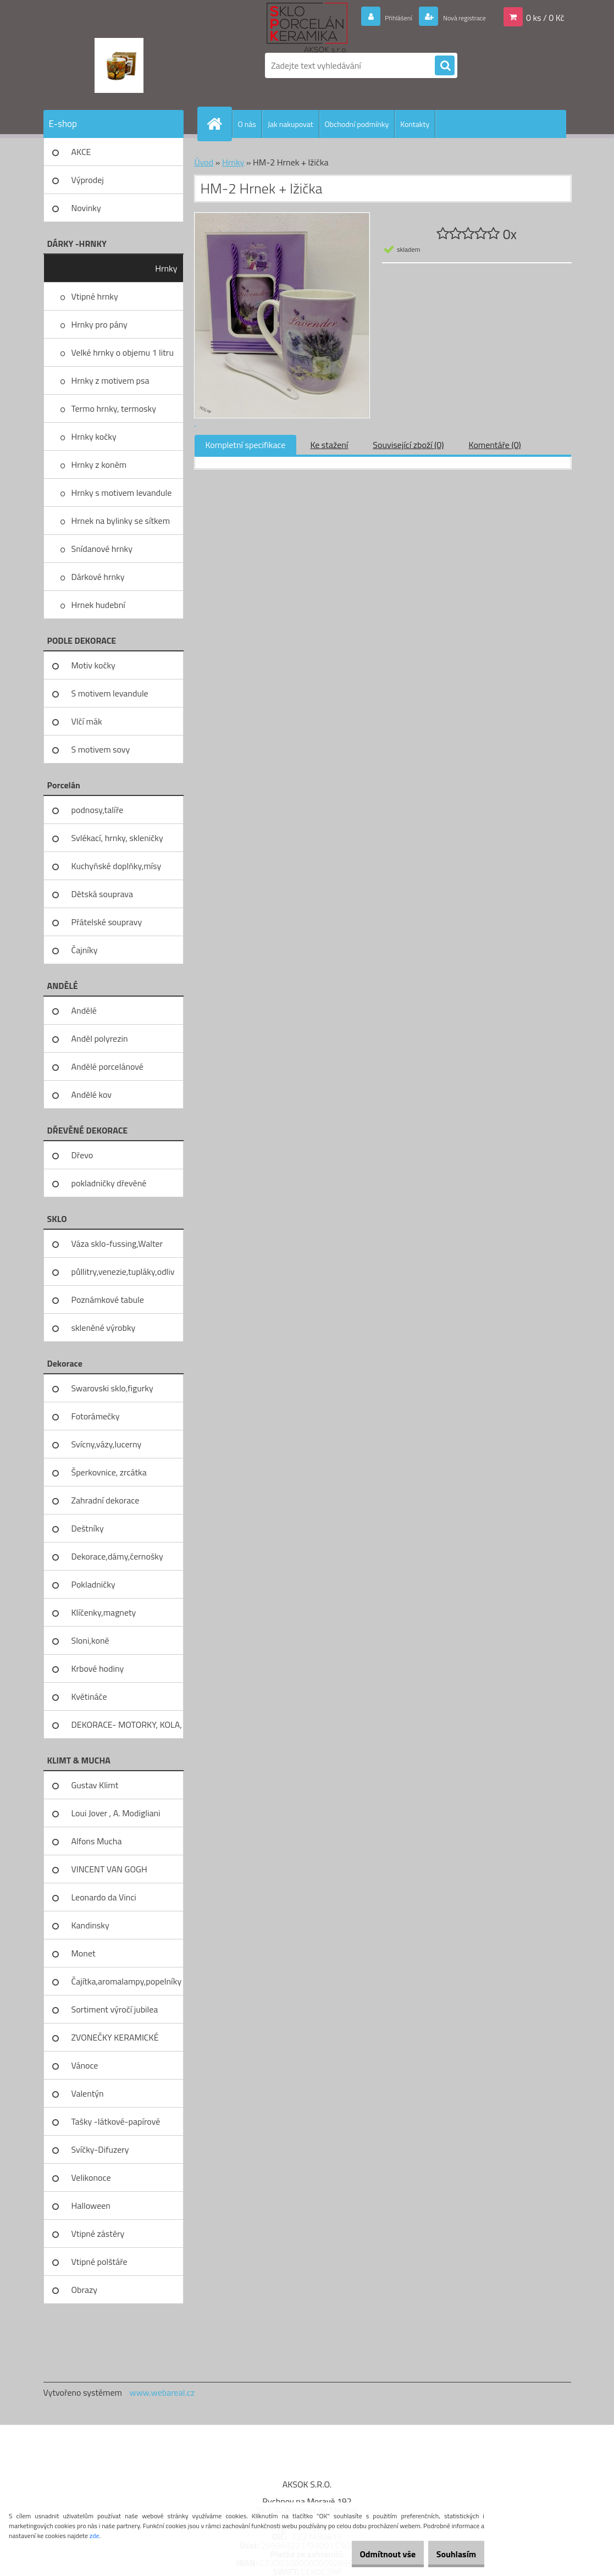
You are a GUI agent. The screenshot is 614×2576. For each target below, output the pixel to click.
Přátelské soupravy (106, 921)
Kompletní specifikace (246, 444)
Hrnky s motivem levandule (121, 492)
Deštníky (87, 1528)
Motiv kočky (93, 665)
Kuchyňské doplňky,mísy (116, 865)
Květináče (89, 1696)
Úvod (204, 162)
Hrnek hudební (98, 604)
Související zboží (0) (408, 444)
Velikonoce (91, 2177)
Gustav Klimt (95, 1785)
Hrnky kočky (94, 436)
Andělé (84, 1010)
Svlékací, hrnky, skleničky (117, 837)
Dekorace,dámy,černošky (117, 1556)
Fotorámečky (95, 1416)
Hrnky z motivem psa (110, 380)
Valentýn (87, 2093)
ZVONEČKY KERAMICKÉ (115, 2037)
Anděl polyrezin (99, 1038)
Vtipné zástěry (98, 2233)
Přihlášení (379, 17)
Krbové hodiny (97, 1668)
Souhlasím (450, 2554)
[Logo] (119, 65)
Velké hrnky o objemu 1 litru (122, 352)
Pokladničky (93, 1584)
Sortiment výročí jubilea (114, 2009)
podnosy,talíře (97, 809)
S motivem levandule (109, 693)
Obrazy (84, 2289)
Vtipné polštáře (99, 2261)
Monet (83, 1953)
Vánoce (84, 2065)
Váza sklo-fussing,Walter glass (117, 1247)
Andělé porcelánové (107, 1066)
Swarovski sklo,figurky (112, 1388)
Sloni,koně (90, 1640)
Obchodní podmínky (357, 124)
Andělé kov (91, 1094)
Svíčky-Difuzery (100, 2149)
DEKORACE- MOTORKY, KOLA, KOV (126, 1728)
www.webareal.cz (162, 2392)
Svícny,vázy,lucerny (106, 1444)
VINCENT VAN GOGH (109, 1869)
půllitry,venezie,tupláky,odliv (123, 1271)
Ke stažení (329, 444)
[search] (445, 66)
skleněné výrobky (103, 1327)
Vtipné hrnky (94, 296)
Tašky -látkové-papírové (116, 2121)
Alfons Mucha (96, 1841)
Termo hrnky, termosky (113, 408)
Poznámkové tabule (107, 1299)
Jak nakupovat (290, 124)
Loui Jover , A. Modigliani (116, 1813)
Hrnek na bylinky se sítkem (120, 520)
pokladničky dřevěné (109, 1183)
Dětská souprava (102, 893)
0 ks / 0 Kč (545, 17)
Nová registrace (456, 17)
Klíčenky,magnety (103, 1612)
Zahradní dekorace (105, 1500)
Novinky (86, 207)
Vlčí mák (86, 721)
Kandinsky (90, 1925)
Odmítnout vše (371, 2554)
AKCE (81, 151)
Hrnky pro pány (99, 324)
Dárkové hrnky (98, 576)
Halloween (90, 2205)
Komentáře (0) (495, 444)
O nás (247, 124)
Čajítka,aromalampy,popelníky (126, 1981)
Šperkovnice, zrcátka (109, 1472)
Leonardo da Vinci (103, 1897)
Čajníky (84, 950)
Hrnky (166, 268)
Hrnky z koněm (99, 464)
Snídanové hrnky (101, 548)
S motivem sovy (100, 749)
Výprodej (87, 179)
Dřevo (82, 1155)
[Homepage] (219, 123)
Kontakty (414, 124)
